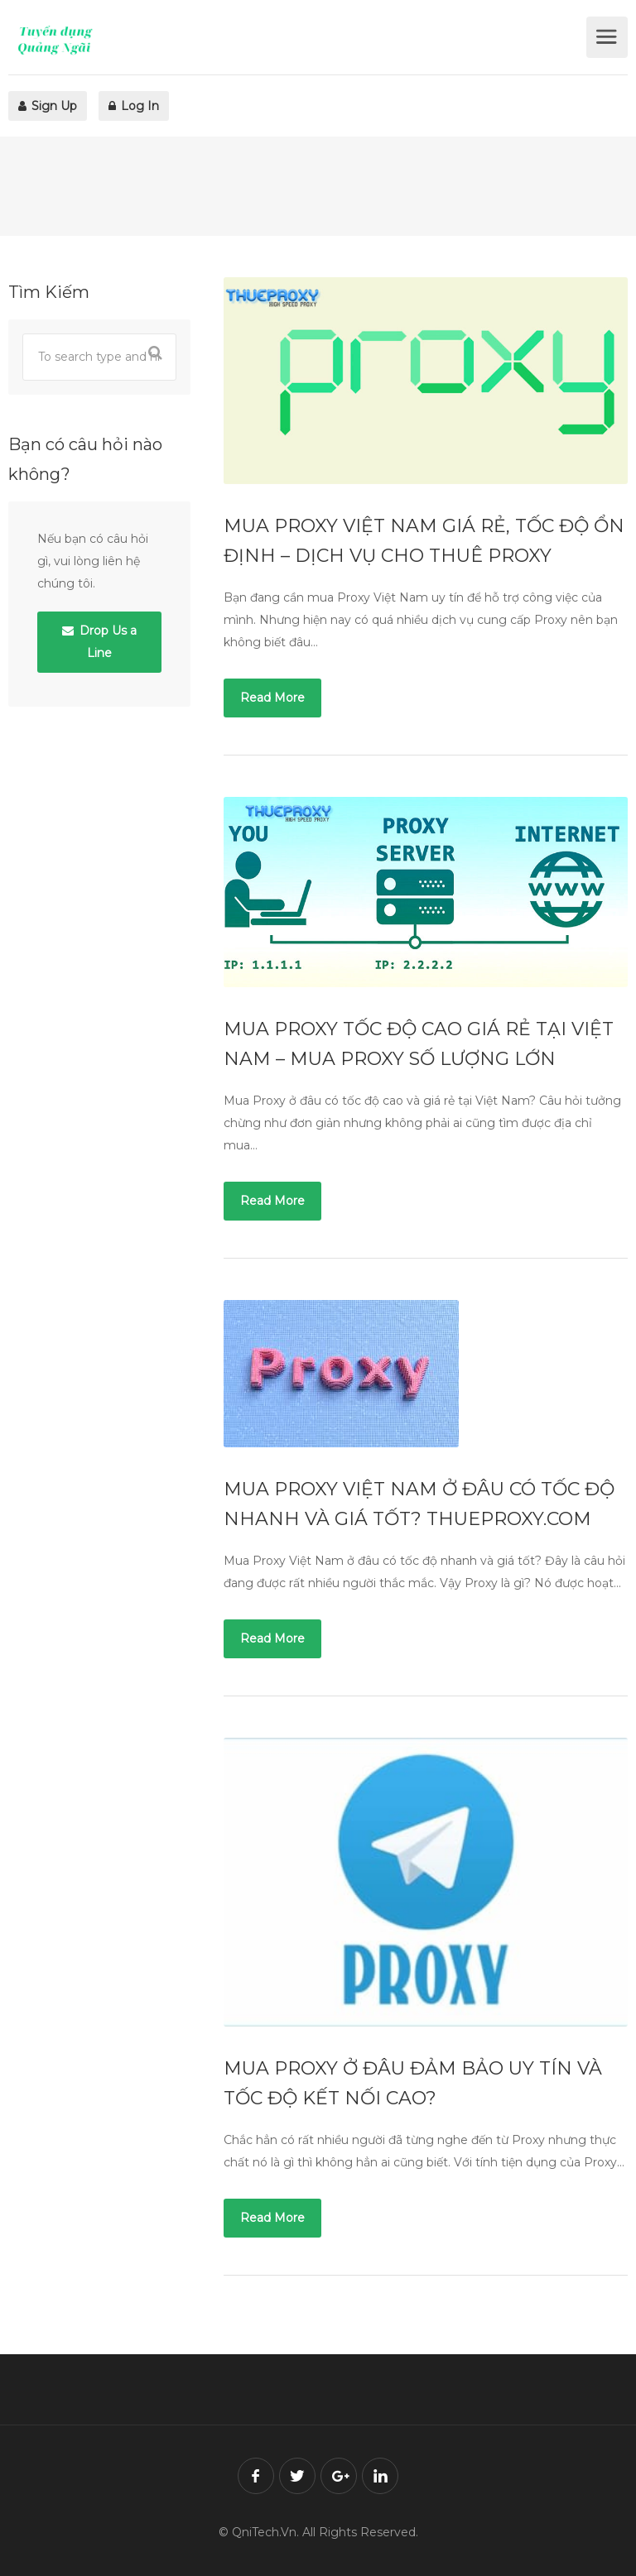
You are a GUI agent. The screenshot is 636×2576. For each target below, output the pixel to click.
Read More (272, 697)
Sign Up (47, 105)
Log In (133, 105)
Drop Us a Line (99, 641)
